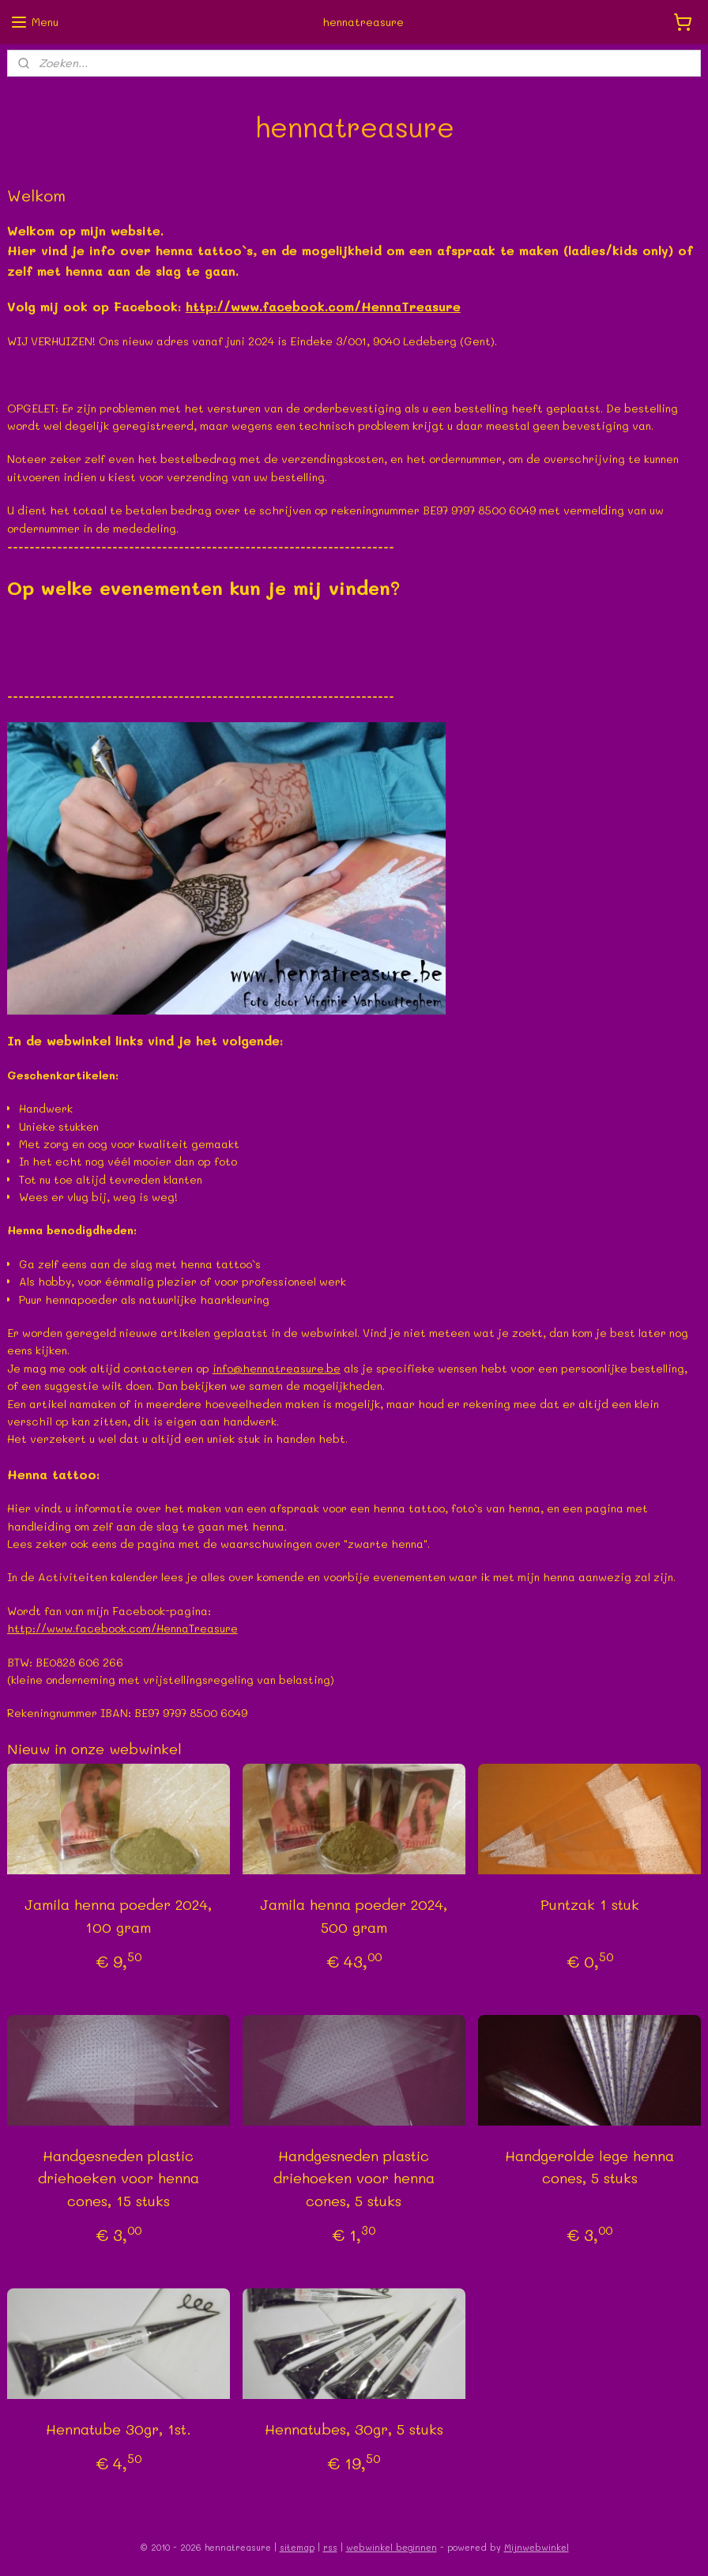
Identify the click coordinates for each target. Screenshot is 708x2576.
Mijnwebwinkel (536, 2547)
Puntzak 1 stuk (589, 1904)
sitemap (297, 2547)
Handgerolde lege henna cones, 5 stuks (589, 2166)
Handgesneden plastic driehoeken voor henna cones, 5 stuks (354, 2177)
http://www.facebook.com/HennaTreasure (323, 306)
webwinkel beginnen (391, 2547)
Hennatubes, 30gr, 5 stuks (354, 2429)
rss (330, 2547)
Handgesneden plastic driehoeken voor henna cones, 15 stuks (118, 2177)
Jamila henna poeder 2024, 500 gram (353, 1916)
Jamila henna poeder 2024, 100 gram (118, 1916)
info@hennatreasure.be (277, 1368)
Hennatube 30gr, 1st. (118, 2429)
